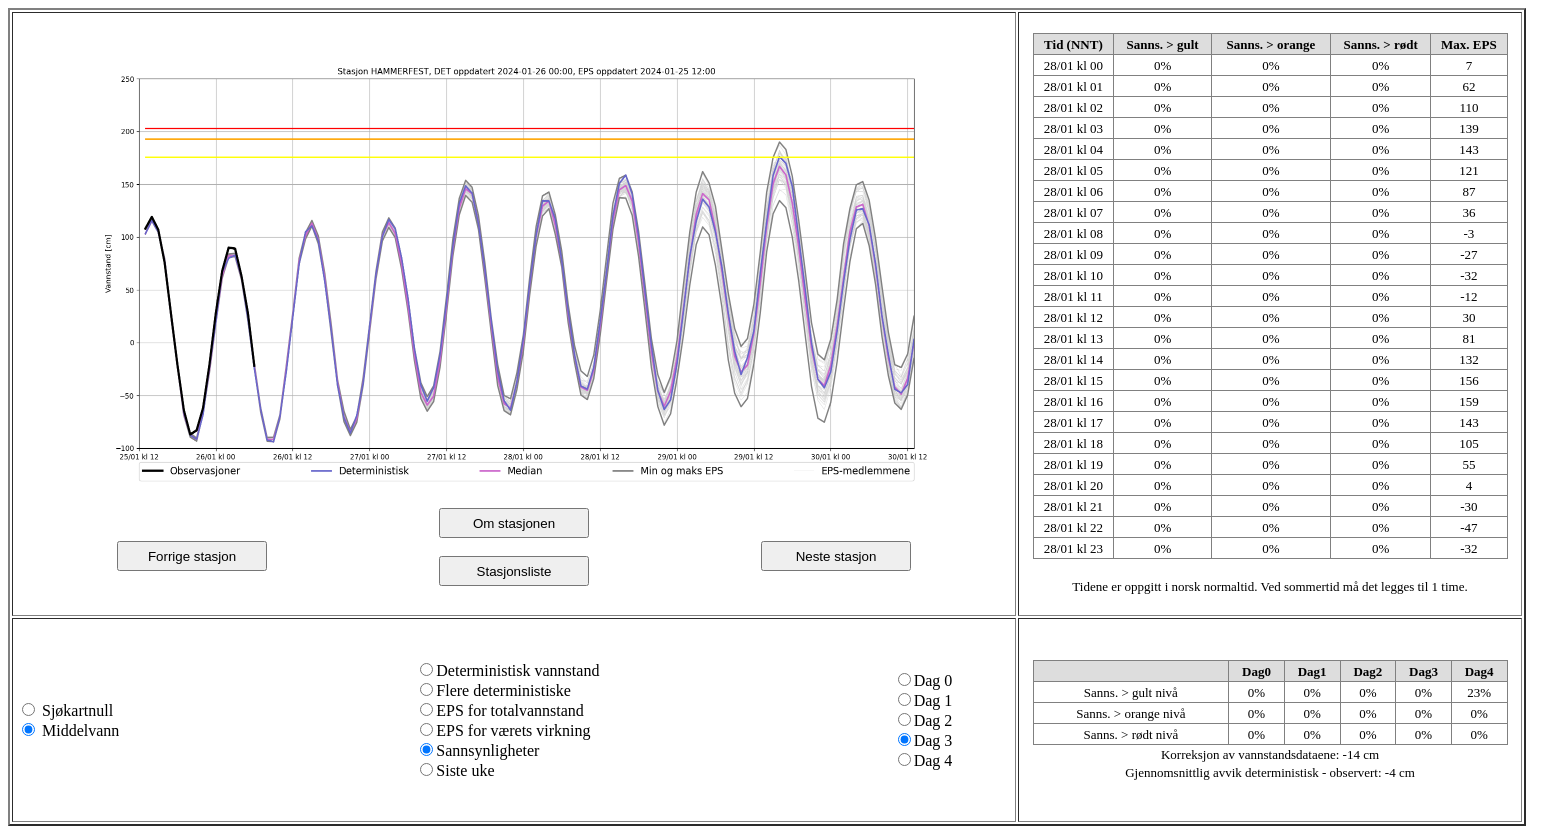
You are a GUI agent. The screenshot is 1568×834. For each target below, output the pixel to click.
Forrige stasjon (192, 556)
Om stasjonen (514, 523)
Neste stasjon (836, 556)
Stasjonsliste (514, 571)
